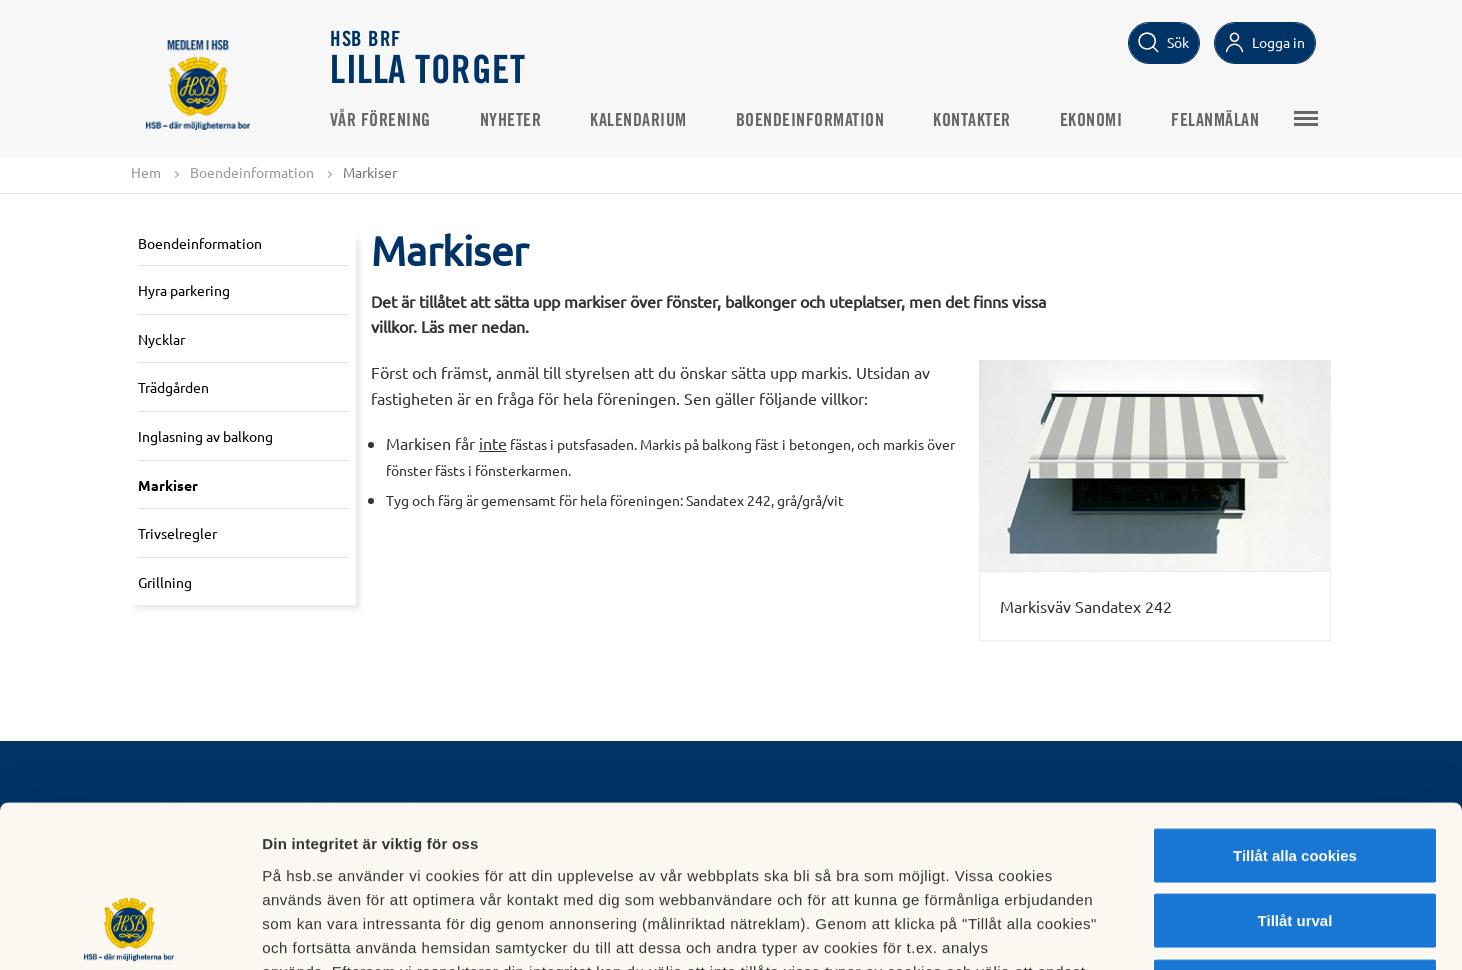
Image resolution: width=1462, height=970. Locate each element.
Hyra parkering (184, 290)
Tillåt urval (1295, 773)
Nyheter (512, 121)
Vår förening (381, 121)
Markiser (168, 485)
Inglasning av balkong (205, 436)
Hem (146, 172)
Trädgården (173, 387)
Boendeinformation (811, 121)
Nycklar (161, 339)
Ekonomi (1092, 121)
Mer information (1063, 930)
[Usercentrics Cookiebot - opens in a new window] (129, 931)
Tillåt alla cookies (1295, 707)
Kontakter (974, 121)
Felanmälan (1217, 121)
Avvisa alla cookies (1294, 838)
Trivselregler (177, 533)
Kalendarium (640, 121)
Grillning (165, 582)
